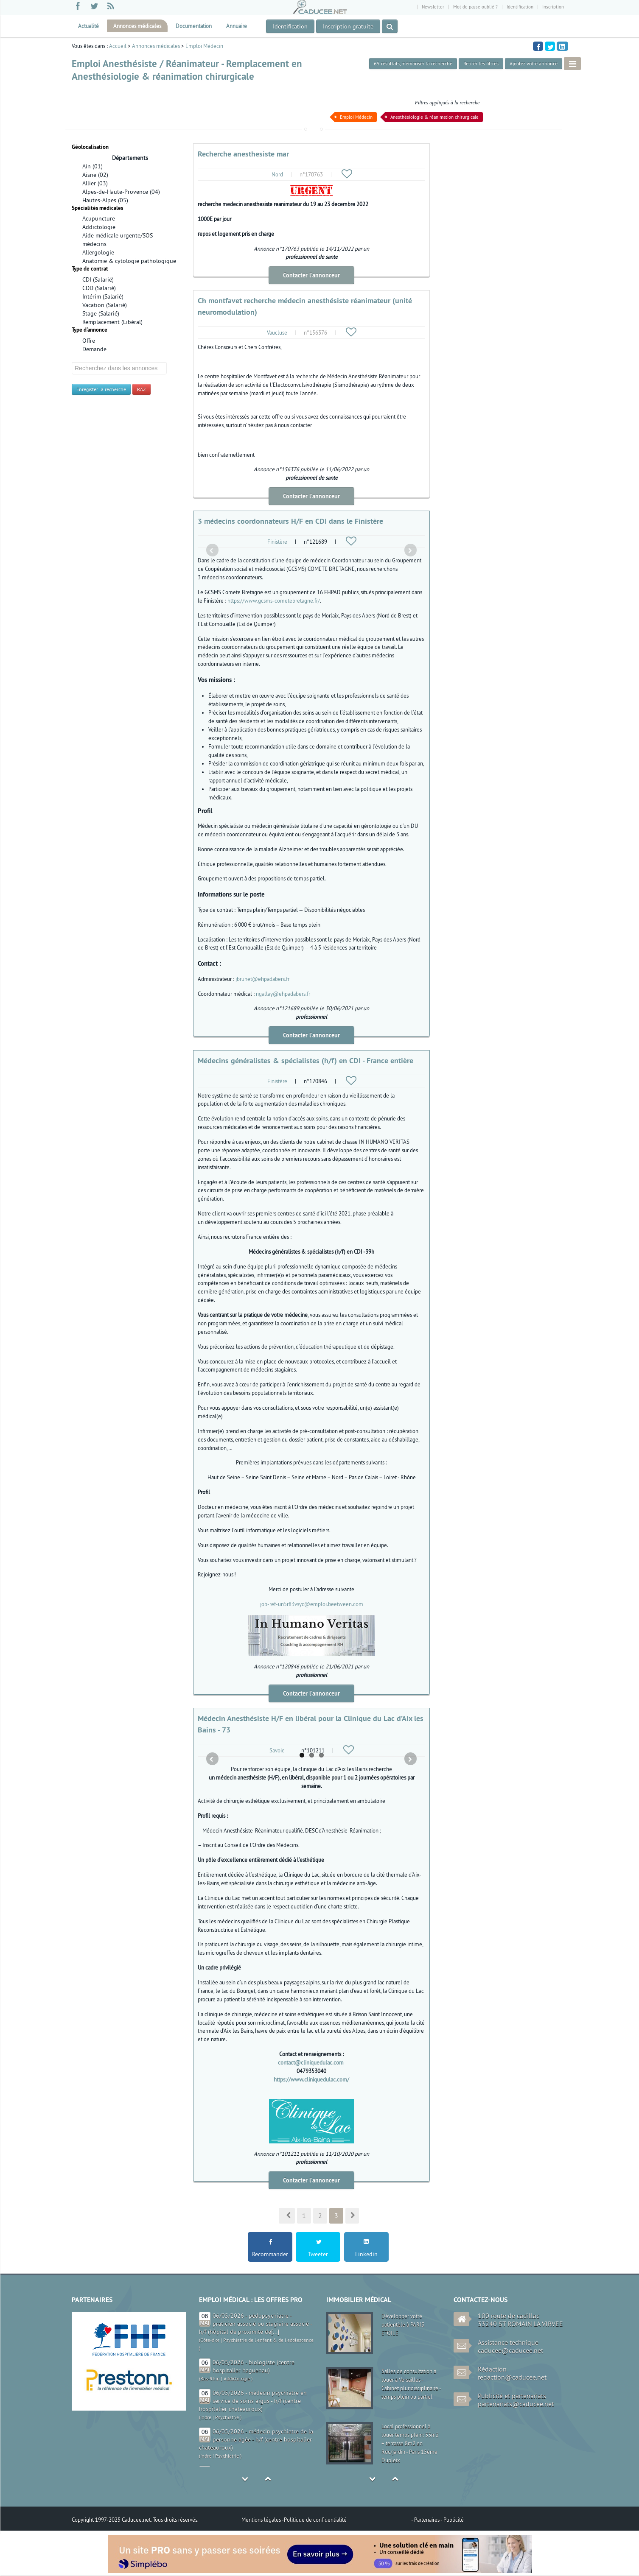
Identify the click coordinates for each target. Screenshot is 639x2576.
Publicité (453, 2519)
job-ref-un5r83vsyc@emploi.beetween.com (311, 1604)
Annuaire (236, 25)
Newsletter (433, 7)
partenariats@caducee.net (516, 2404)
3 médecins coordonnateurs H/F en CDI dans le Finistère (290, 521)
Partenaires (427, 2519)
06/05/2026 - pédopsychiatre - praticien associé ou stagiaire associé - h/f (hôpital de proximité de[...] (255, 2324)
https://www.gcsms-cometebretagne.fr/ (273, 600)
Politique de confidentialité (315, 2519)
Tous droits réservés (175, 2519)
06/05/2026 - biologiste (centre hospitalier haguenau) (253, 2366)
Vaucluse (277, 332)
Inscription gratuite (348, 26)
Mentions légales (261, 2519)
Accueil (117, 45)
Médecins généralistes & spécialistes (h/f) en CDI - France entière (305, 1060)
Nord (277, 174)
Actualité (88, 25)
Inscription (553, 7)
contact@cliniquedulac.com (311, 2062)
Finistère (277, 541)
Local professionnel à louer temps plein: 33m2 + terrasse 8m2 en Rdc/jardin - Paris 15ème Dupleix (410, 2443)
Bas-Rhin (210, 2378)
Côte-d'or (209, 2340)
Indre (205, 2417)
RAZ (141, 389)
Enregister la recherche (101, 389)
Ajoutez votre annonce (534, 63)
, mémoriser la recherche (413, 63)
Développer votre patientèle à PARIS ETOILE (402, 2324)
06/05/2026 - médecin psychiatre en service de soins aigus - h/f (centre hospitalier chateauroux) (253, 2401)
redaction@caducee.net (512, 2377)
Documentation (194, 25)
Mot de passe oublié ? (475, 7)
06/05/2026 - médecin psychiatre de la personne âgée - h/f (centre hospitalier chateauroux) (256, 2439)
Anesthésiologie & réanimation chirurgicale (434, 117)
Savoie (277, 1750)
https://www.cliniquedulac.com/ (311, 2079)
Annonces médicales (137, 25)
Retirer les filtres (481, 63)
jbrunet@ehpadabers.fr (262, 978)
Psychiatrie (227, 2417)
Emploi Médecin (204, 45)
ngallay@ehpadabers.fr (283, 993)
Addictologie (237, 2378)
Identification (520, 7)
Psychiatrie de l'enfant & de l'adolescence (268, 2340)
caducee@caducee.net (510, 2350)
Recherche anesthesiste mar (243, 154)
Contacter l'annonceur (311, 275)
